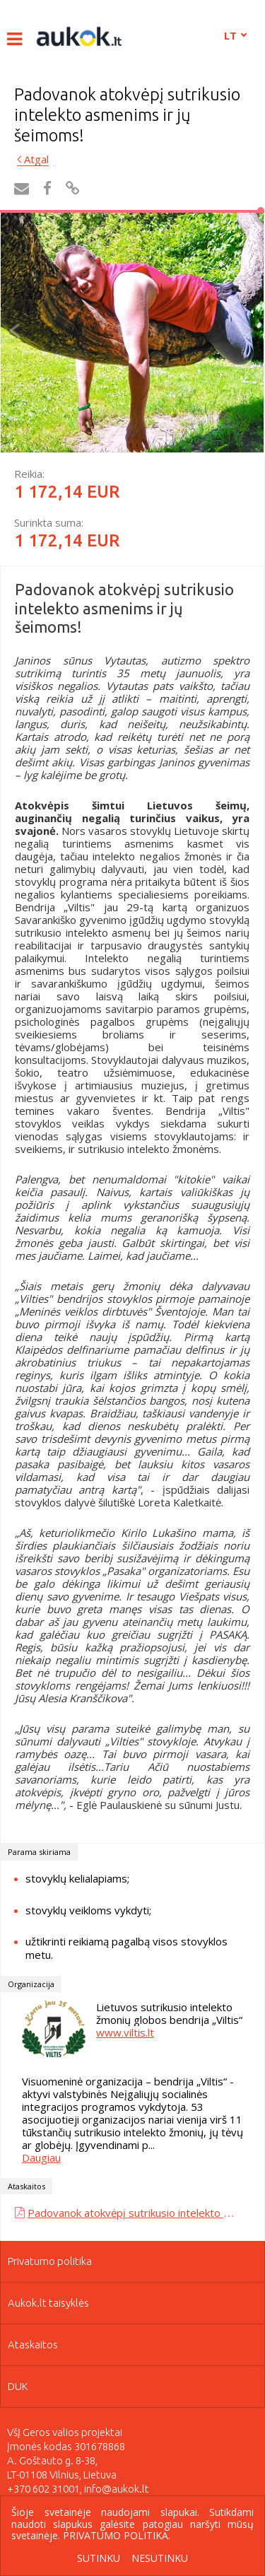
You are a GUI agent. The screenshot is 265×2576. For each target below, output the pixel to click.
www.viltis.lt (125, 2032)
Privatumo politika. (116, 2535)
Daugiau (41, 2157)
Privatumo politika (50, 2261)
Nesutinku (159, 2559)
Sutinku (98, 2559)
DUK (18, 2386)
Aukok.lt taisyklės (48, 2303)
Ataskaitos (33, 2344)
